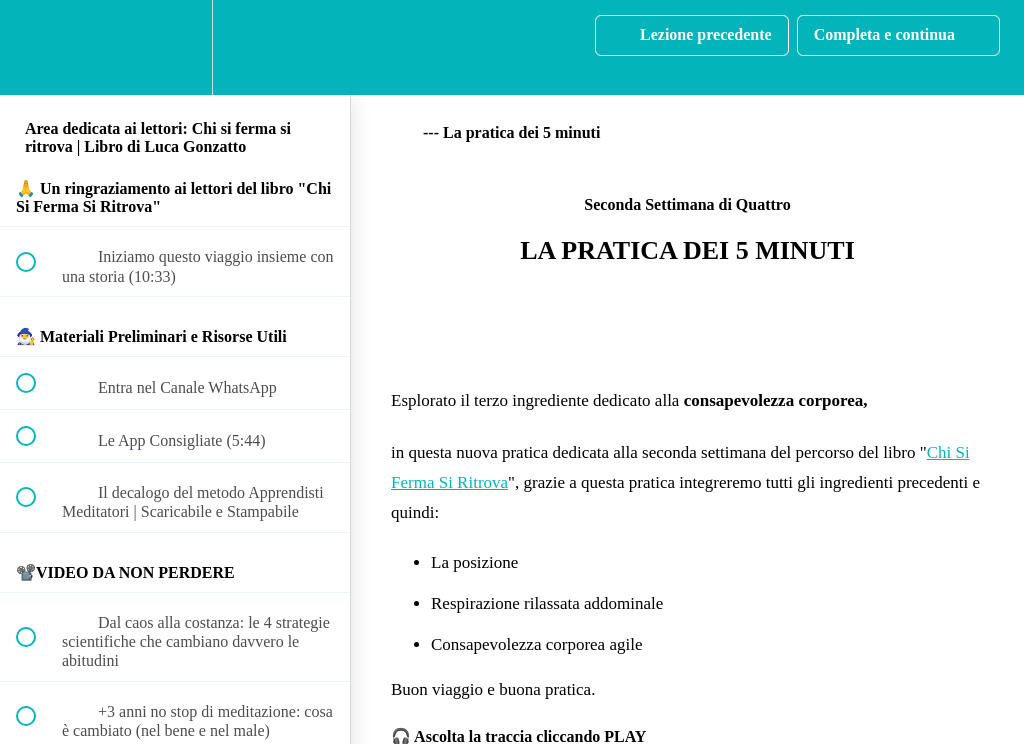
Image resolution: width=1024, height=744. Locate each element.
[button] (37, 47)
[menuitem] (175, 47)
